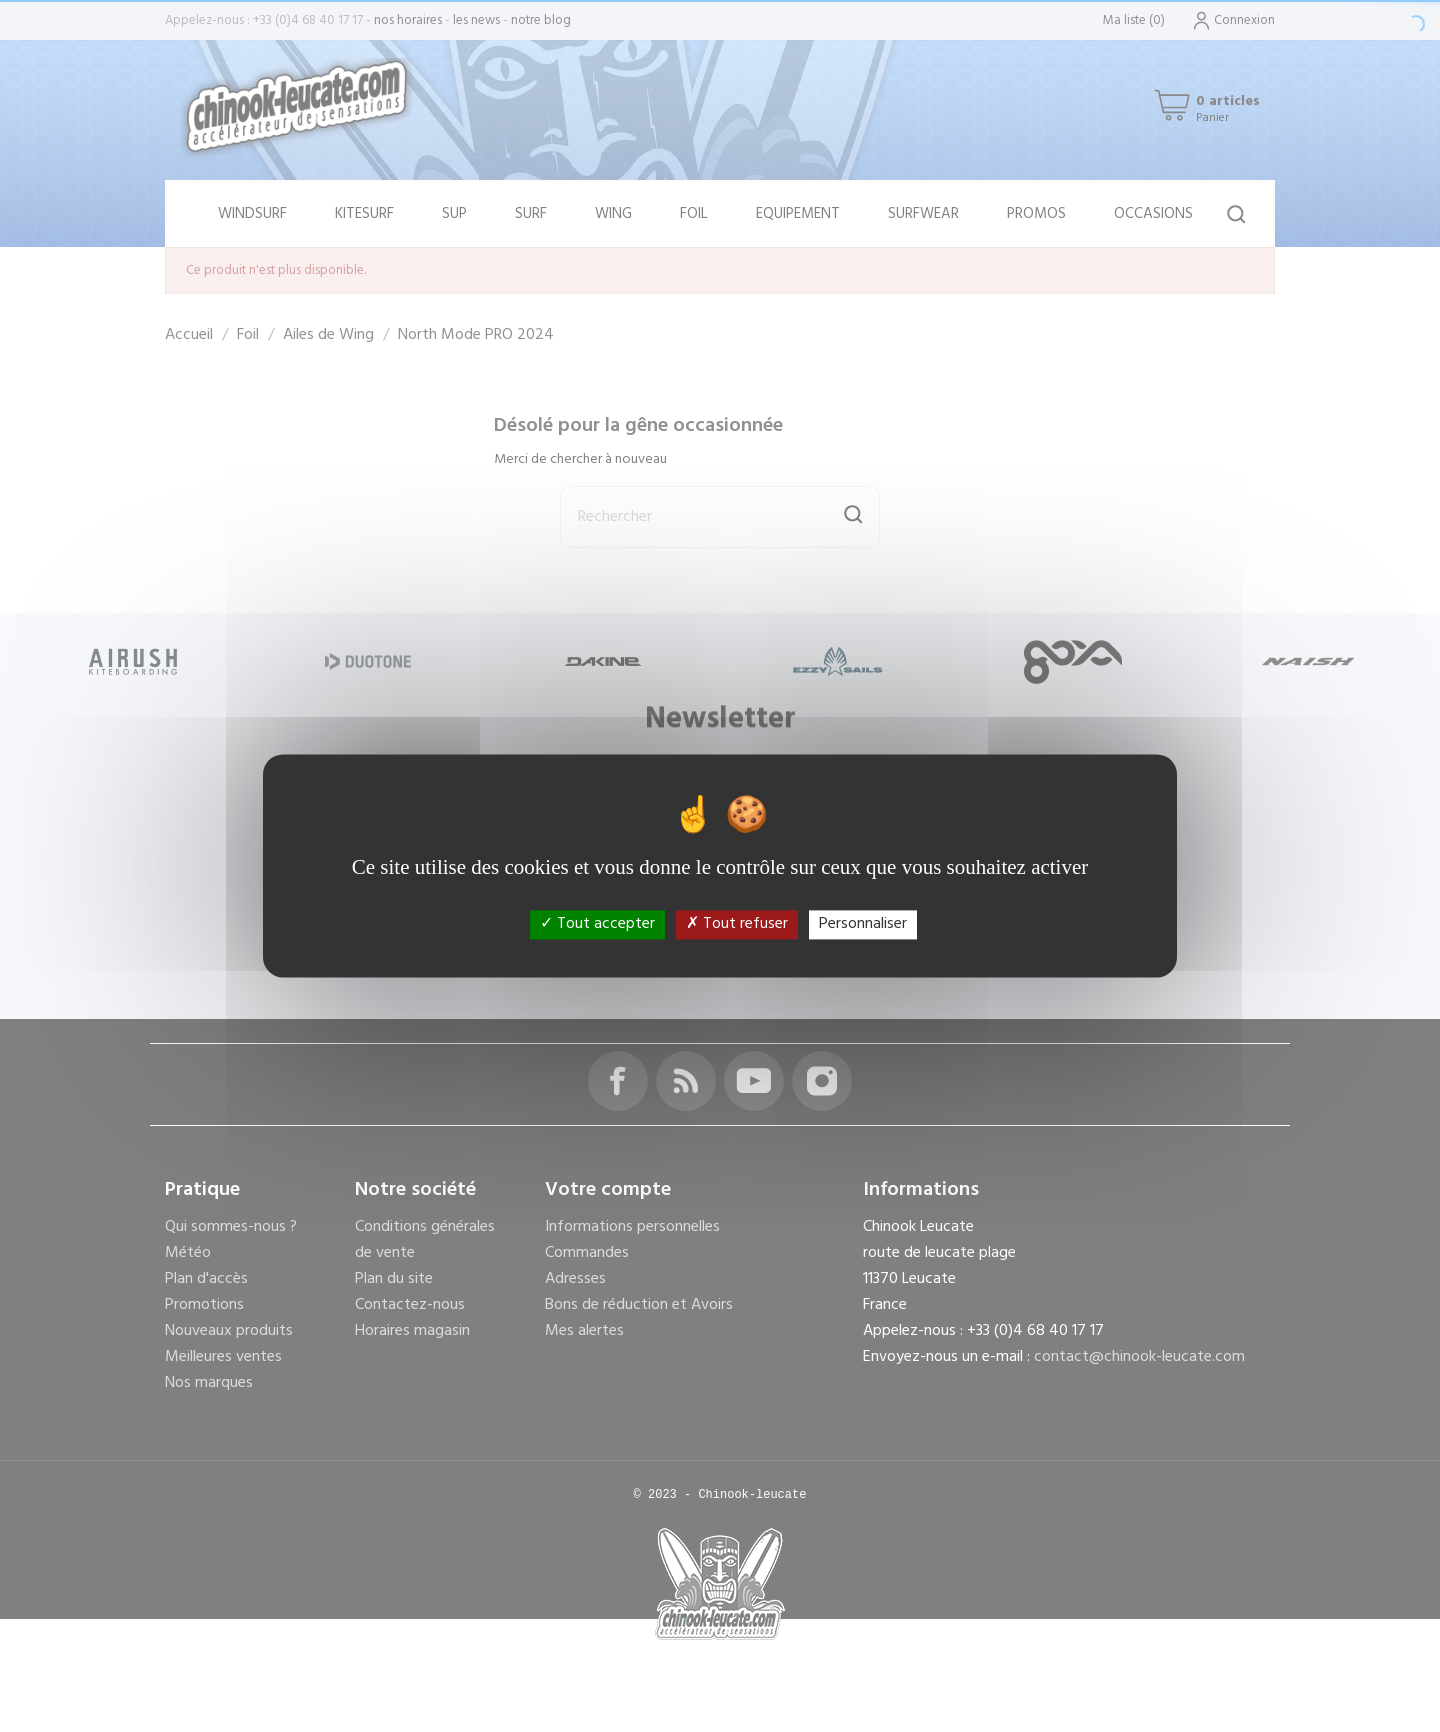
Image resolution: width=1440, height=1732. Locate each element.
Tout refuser (737, 924)
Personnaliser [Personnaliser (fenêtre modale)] (863, 924)
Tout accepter (597, 924)
